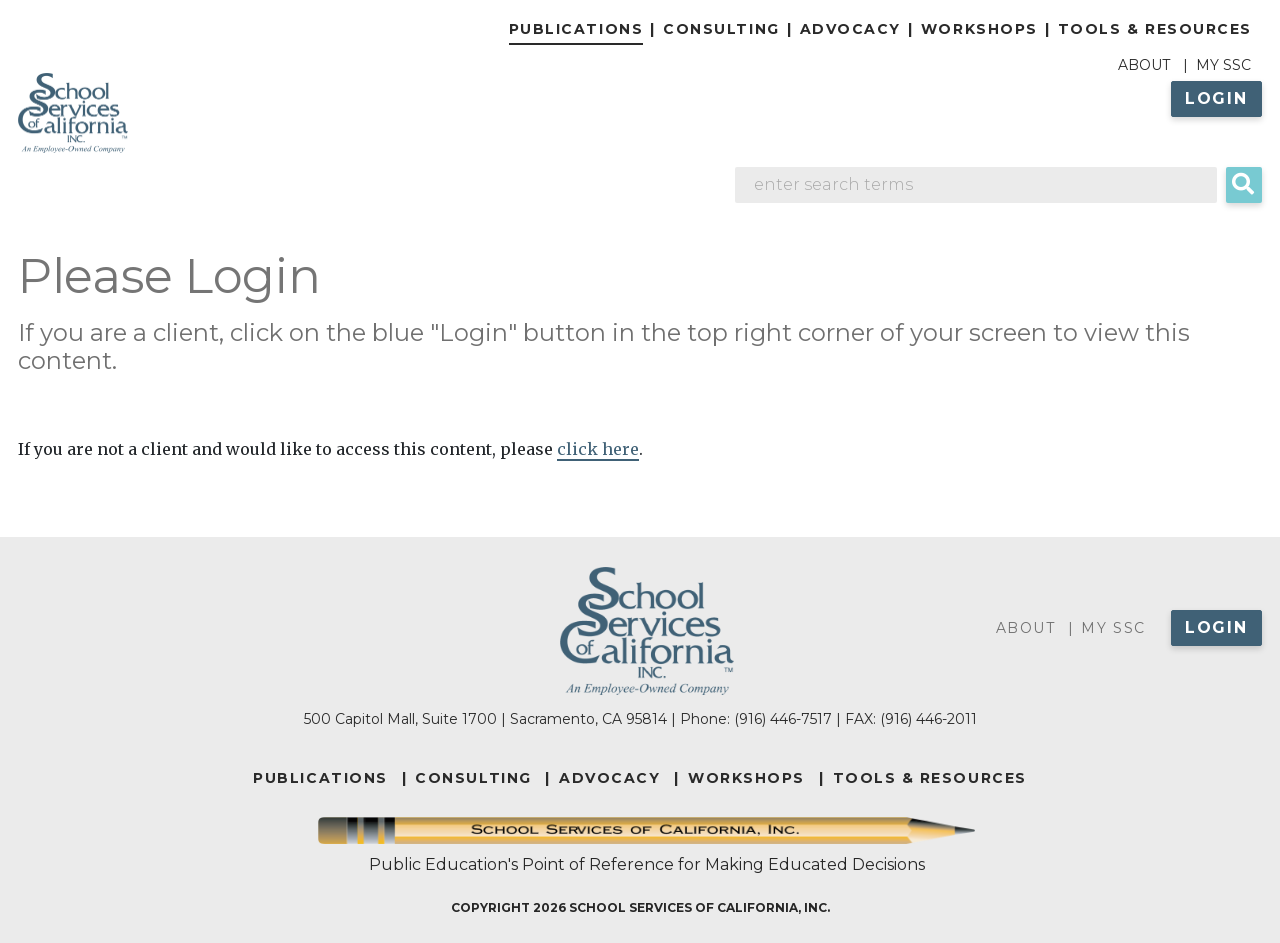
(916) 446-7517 (783, 719)
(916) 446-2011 (928, 719)
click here (598, 449)
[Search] (976, 185)
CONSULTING (473, 778)
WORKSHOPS (746, 778)
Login (1216, 98)
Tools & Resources (1155, 29)
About (1144, 65)
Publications (576, 29)
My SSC (1223, 65)
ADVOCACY (609, 778)
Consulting (721, 29)
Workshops (979, 29)
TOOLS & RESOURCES (930, 778)
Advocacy (850, 29)
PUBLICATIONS (320, 778)
